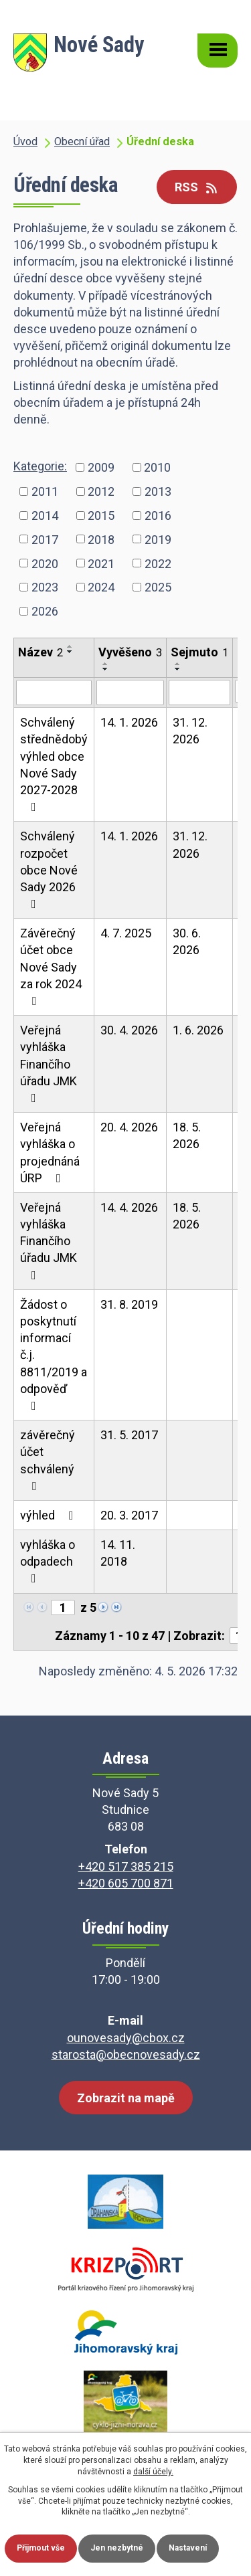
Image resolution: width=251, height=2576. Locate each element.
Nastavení (188, 2548)
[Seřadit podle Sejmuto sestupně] (178, 669)
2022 (158, 563)
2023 (44, 587)
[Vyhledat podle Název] (54, 692)
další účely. (153, 2471)
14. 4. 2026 (129, 1207)
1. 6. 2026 (198, 1030)
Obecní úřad (82, 141)
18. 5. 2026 (187, 1135)
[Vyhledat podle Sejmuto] (199, 692)
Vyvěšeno (130, 652)
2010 (157, 467)
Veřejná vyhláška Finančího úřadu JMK (48, 1063)
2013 (158, 491)
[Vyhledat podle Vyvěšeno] (130, 692)
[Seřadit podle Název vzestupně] (70, 646)
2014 (44, 515)
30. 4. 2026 (129, 1030)
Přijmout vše (41, 2548)
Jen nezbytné (116, 2548)
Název (40, 652)
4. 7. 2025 (125, 933)
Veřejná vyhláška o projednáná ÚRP (50, 1152)
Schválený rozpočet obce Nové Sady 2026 (49, 869)
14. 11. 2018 (117, 1553)
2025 (158, 587)
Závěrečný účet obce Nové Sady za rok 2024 (51, 966)
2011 (44, 491)
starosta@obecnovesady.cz (126, 2054)
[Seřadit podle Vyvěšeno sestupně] (105, 669)
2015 (101, 515)
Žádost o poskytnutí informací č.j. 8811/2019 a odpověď (53, 1354)
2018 (101, 539)
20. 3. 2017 (129, 1515)
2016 (158, 515)
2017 (44, 539)
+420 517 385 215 (125, 1866)
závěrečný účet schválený (47, 1460)
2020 (44, 563)
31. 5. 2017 (129, 1435)
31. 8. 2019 (129, 1304)
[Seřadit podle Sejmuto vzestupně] (178, 663)
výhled (49, 1515)
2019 (158, 539)
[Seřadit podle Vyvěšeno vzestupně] (105, 663)
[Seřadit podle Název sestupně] (70, 651)
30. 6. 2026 (187, 941)
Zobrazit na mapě (126, 2098)
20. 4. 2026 (129, 1127)
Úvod (25, 141)
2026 (44, 611)
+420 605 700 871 (125, 1883)
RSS (197, 187)
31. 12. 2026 (190, 730)
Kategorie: (40, 466)
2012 (101, 491)
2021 (101, 563)
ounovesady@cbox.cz (126, 2038)
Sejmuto (199, 652)
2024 (101, 587)
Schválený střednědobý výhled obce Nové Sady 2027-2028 (54, 764)
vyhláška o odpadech (47, 1561)
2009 (101, 467)
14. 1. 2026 (129, 722)
